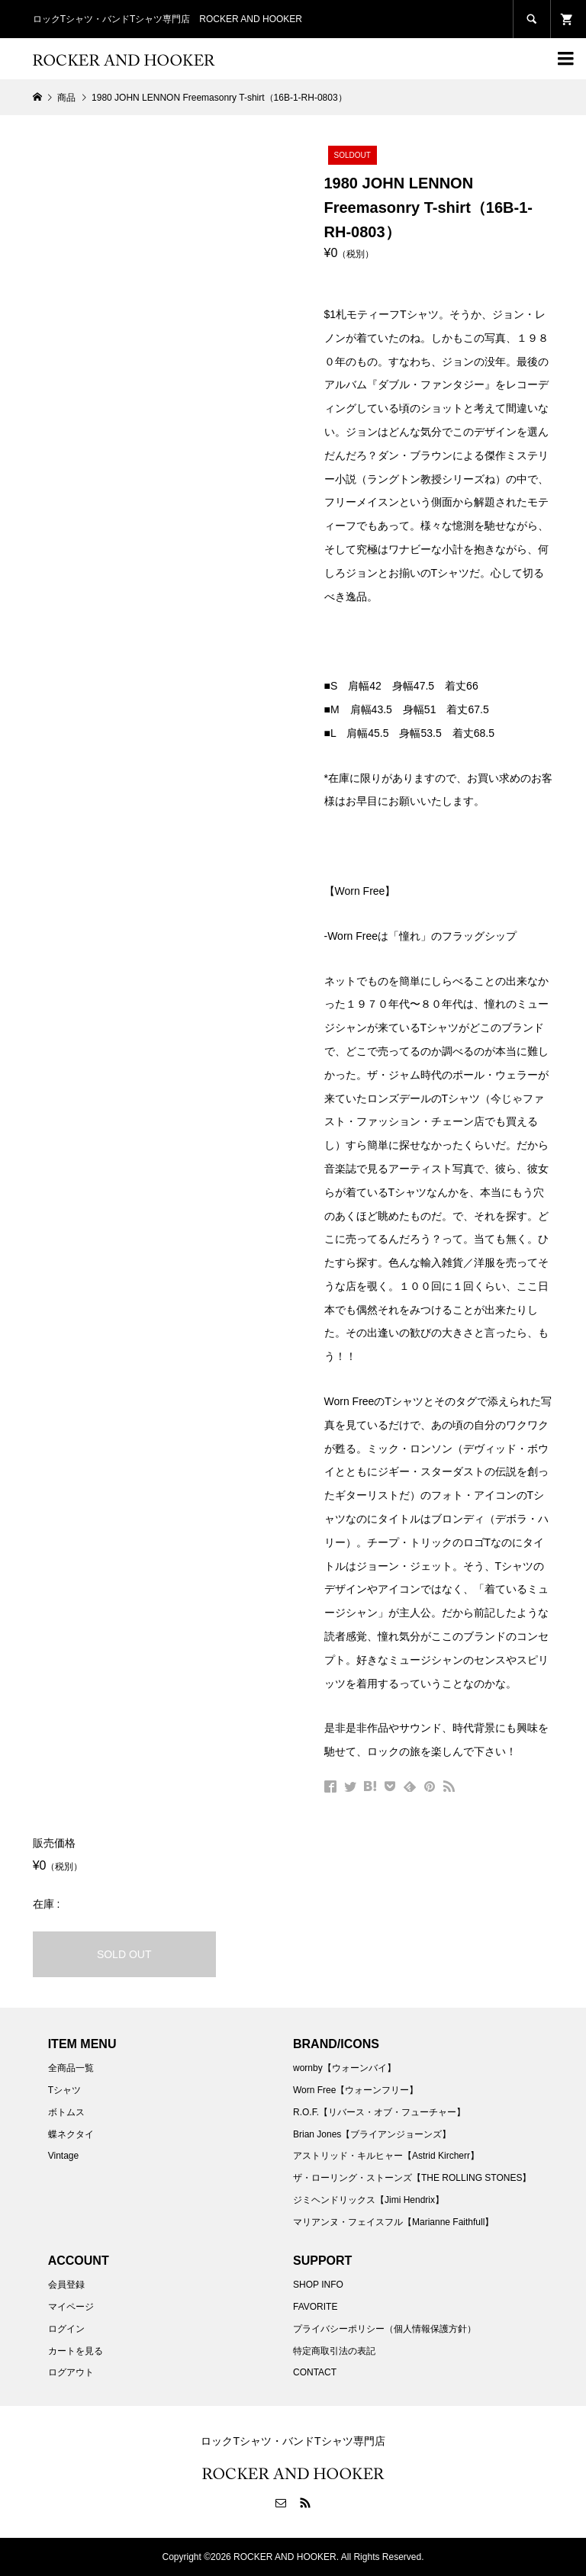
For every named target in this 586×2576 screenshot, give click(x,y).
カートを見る (75, 2351)
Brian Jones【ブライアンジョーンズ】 (372, 2134)
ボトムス (66, 2112)
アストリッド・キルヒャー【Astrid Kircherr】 (386, 2155)
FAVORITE (315, 2306)
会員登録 (66, 2284)
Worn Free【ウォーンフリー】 (355, 2090)
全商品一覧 (71, 2068)
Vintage (63, 2155)
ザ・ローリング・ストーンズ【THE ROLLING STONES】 (412, 2177)
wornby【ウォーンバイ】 (344, 2068)
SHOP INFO (318, 2284)
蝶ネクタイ (71, 2134)
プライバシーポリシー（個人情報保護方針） (384, 2329)
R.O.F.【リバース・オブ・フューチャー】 (379, 2112)
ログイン (66, 2329)
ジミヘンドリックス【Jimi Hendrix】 (368, 2200)
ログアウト (71, 2372)
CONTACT (314, 2372)
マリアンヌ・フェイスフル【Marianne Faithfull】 (393, 2222)
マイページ (71, 2306)
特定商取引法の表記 (334, 2351)
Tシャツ (64, 2090)
